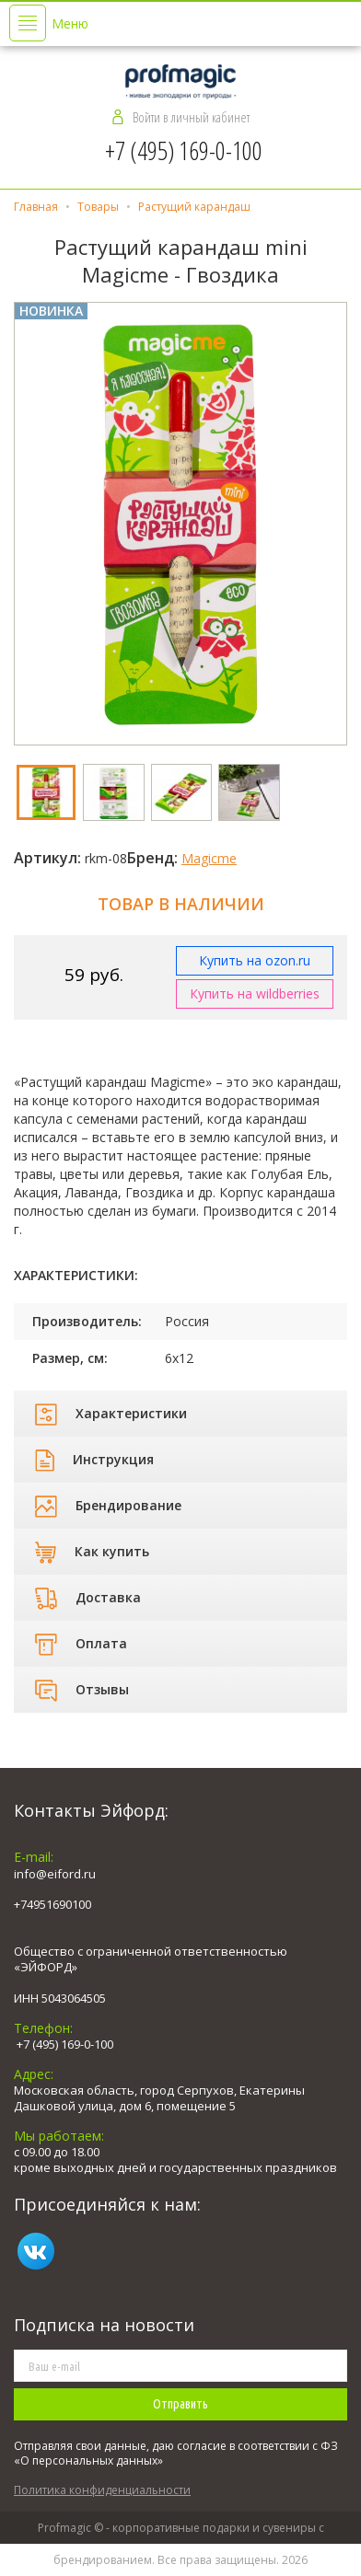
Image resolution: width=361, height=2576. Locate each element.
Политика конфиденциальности (102, 2490)
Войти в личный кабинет (191, 117)
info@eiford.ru (55, 1874)
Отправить (180, 2404)
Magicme (209, 858)
